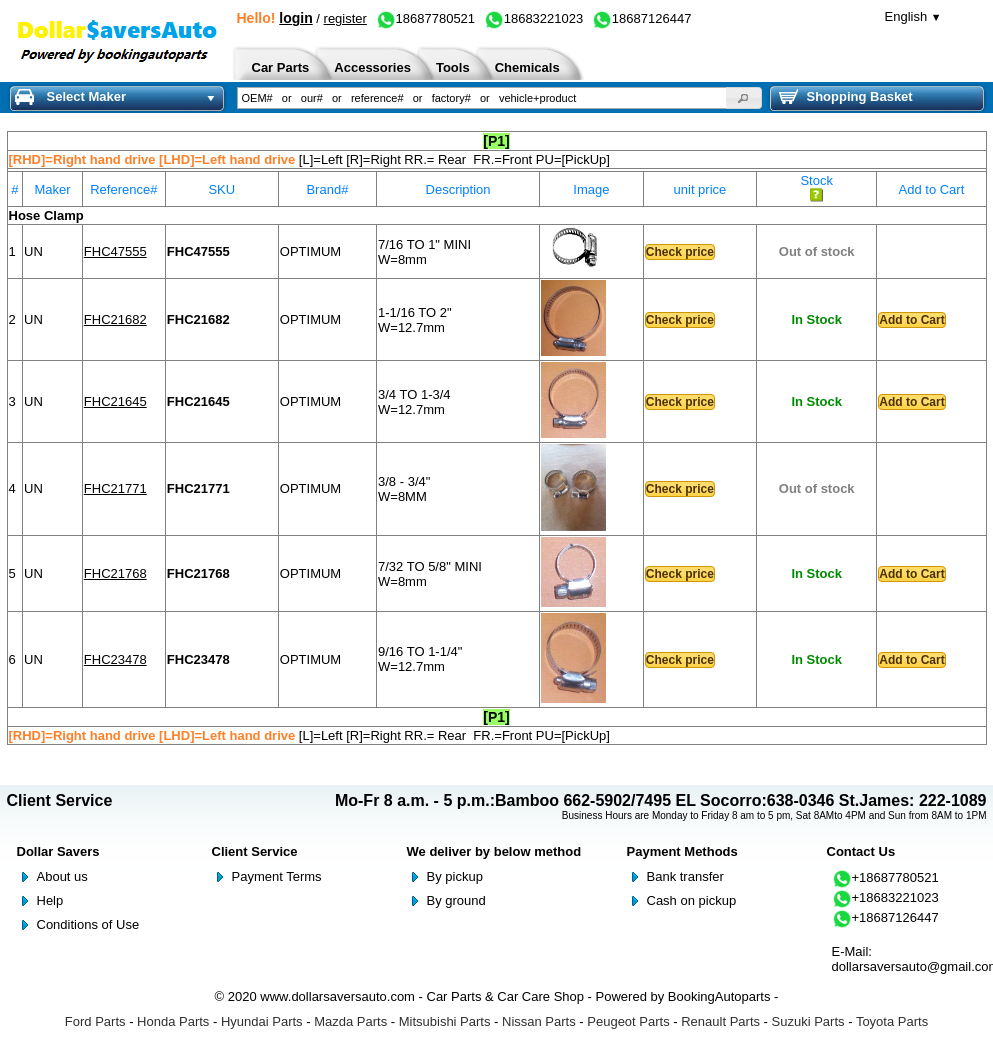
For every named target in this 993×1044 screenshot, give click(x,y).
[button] (744, 98)
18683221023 (534, 18)
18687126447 (642, 18)
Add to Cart (911, 320)
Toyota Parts (892, 1021)
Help (50, 900)
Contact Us (861, 851)
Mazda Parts (350, 1021)
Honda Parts (173, 1021)
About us (62, 876)
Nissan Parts (539, 1021)
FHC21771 (115, 488)
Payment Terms (277, 876)
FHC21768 (115, 573)
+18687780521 (885, 877)
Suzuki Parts (808, 1021)
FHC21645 (115, 401)
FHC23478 (115, 659)
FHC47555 (115, 251)
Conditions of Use (88, 924)
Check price (680, 252)
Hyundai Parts (262, 1021)
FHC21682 (115, 319)
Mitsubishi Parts (445, 1021)
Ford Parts (95, 1021)
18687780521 (426, 18)
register (345, 18)
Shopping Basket (846, 97)
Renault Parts (720, 1021)
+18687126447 (885, 917)
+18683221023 (885, 897)
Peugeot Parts (628, 1021)
